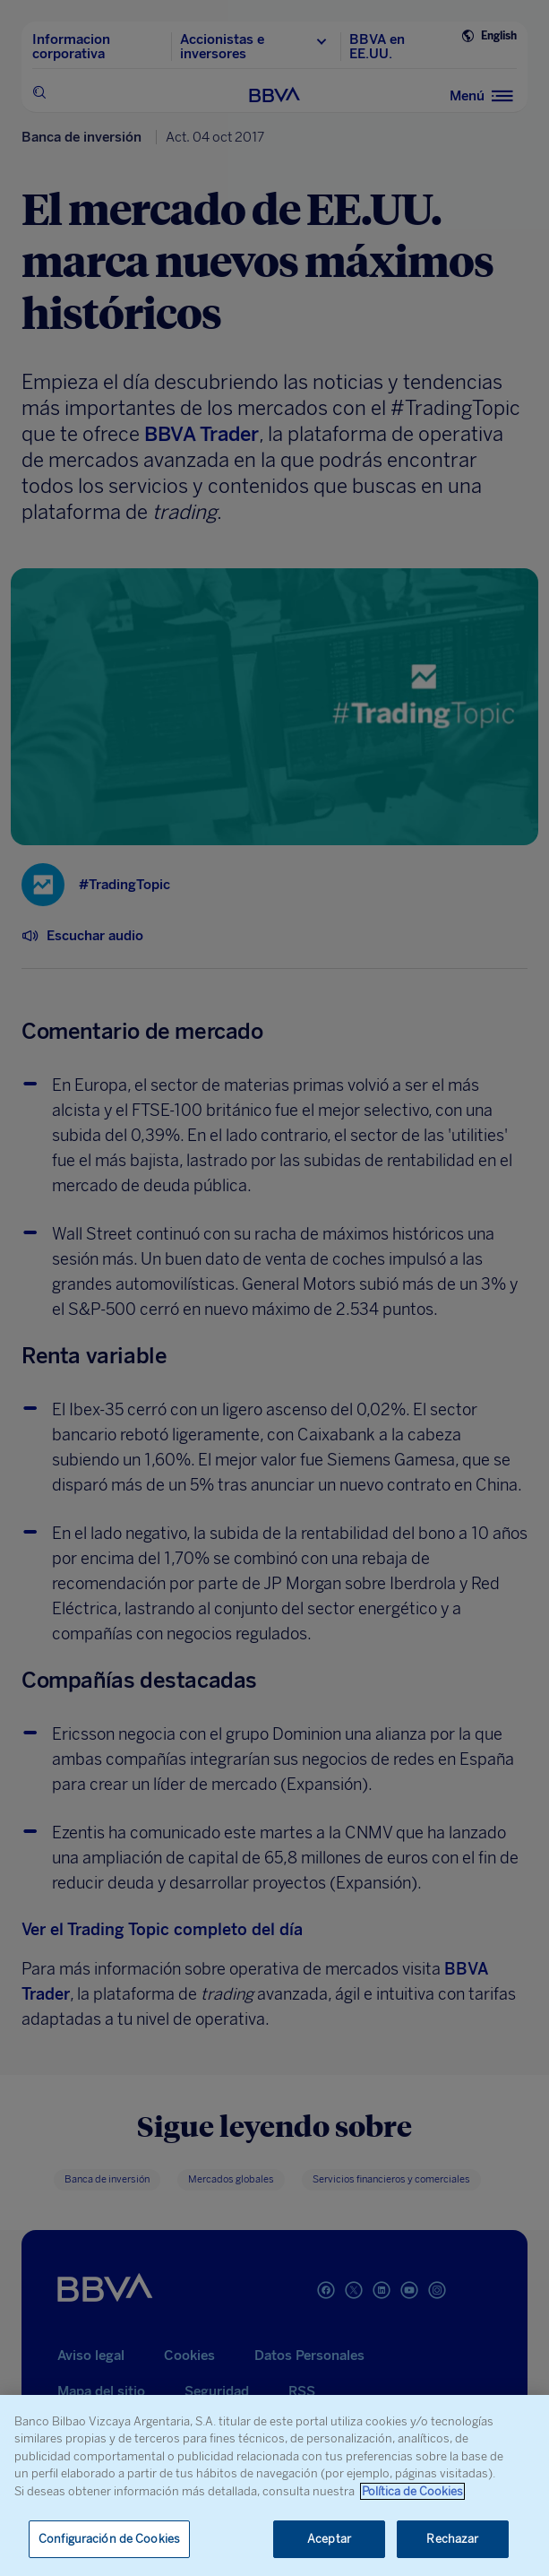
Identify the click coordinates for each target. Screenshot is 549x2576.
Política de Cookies (412, 2491)
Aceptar (329, 2539)
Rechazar (452, 2539)
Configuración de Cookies (109, 2539)
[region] (274, 2485)
